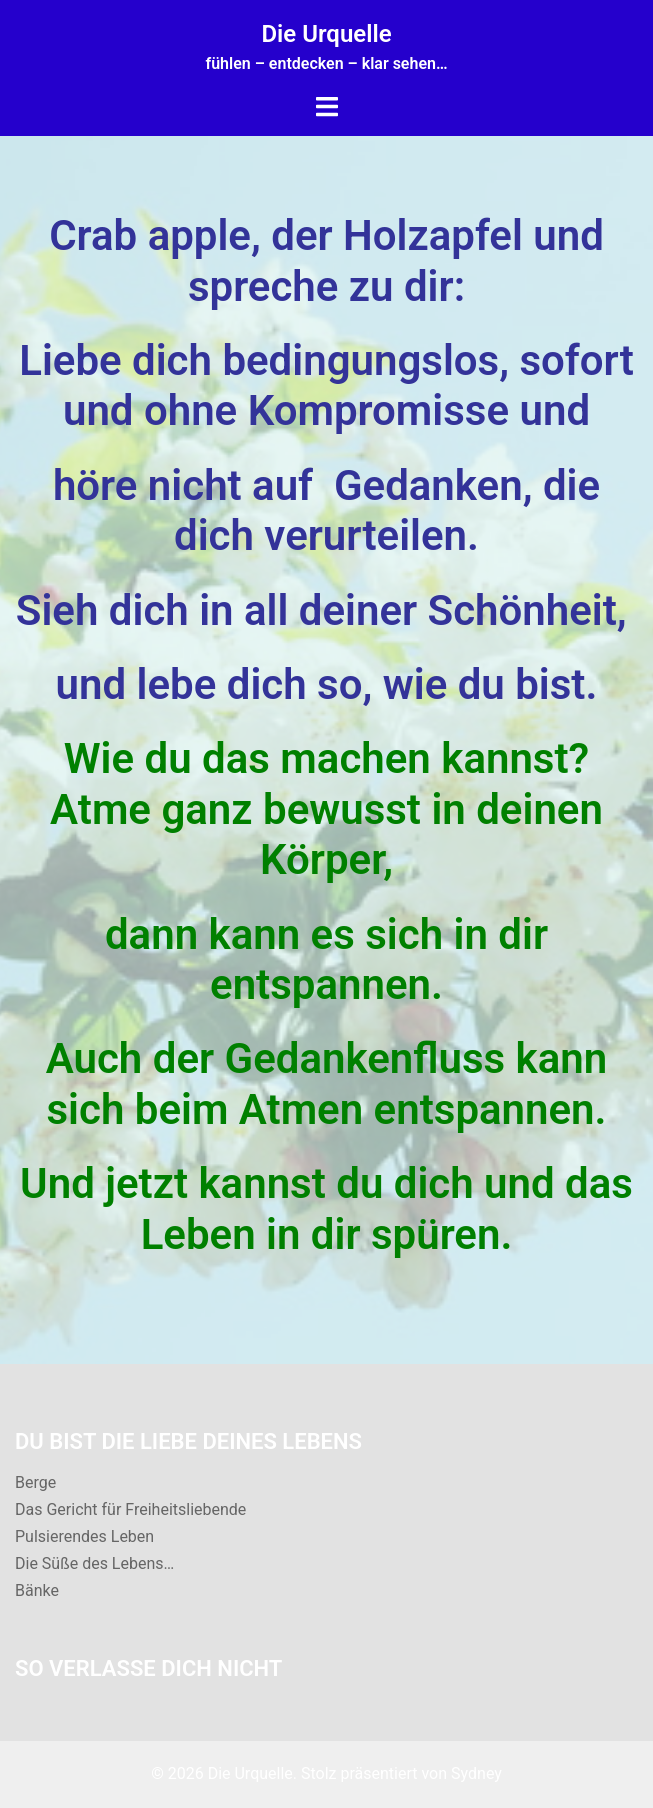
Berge (35, 1482)
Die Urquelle (326, 34)
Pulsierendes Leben (84, 1536)
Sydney (476, 1773)
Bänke (37, 1590)
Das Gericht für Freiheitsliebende (130, 1509)
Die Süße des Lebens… (94, 1563)
